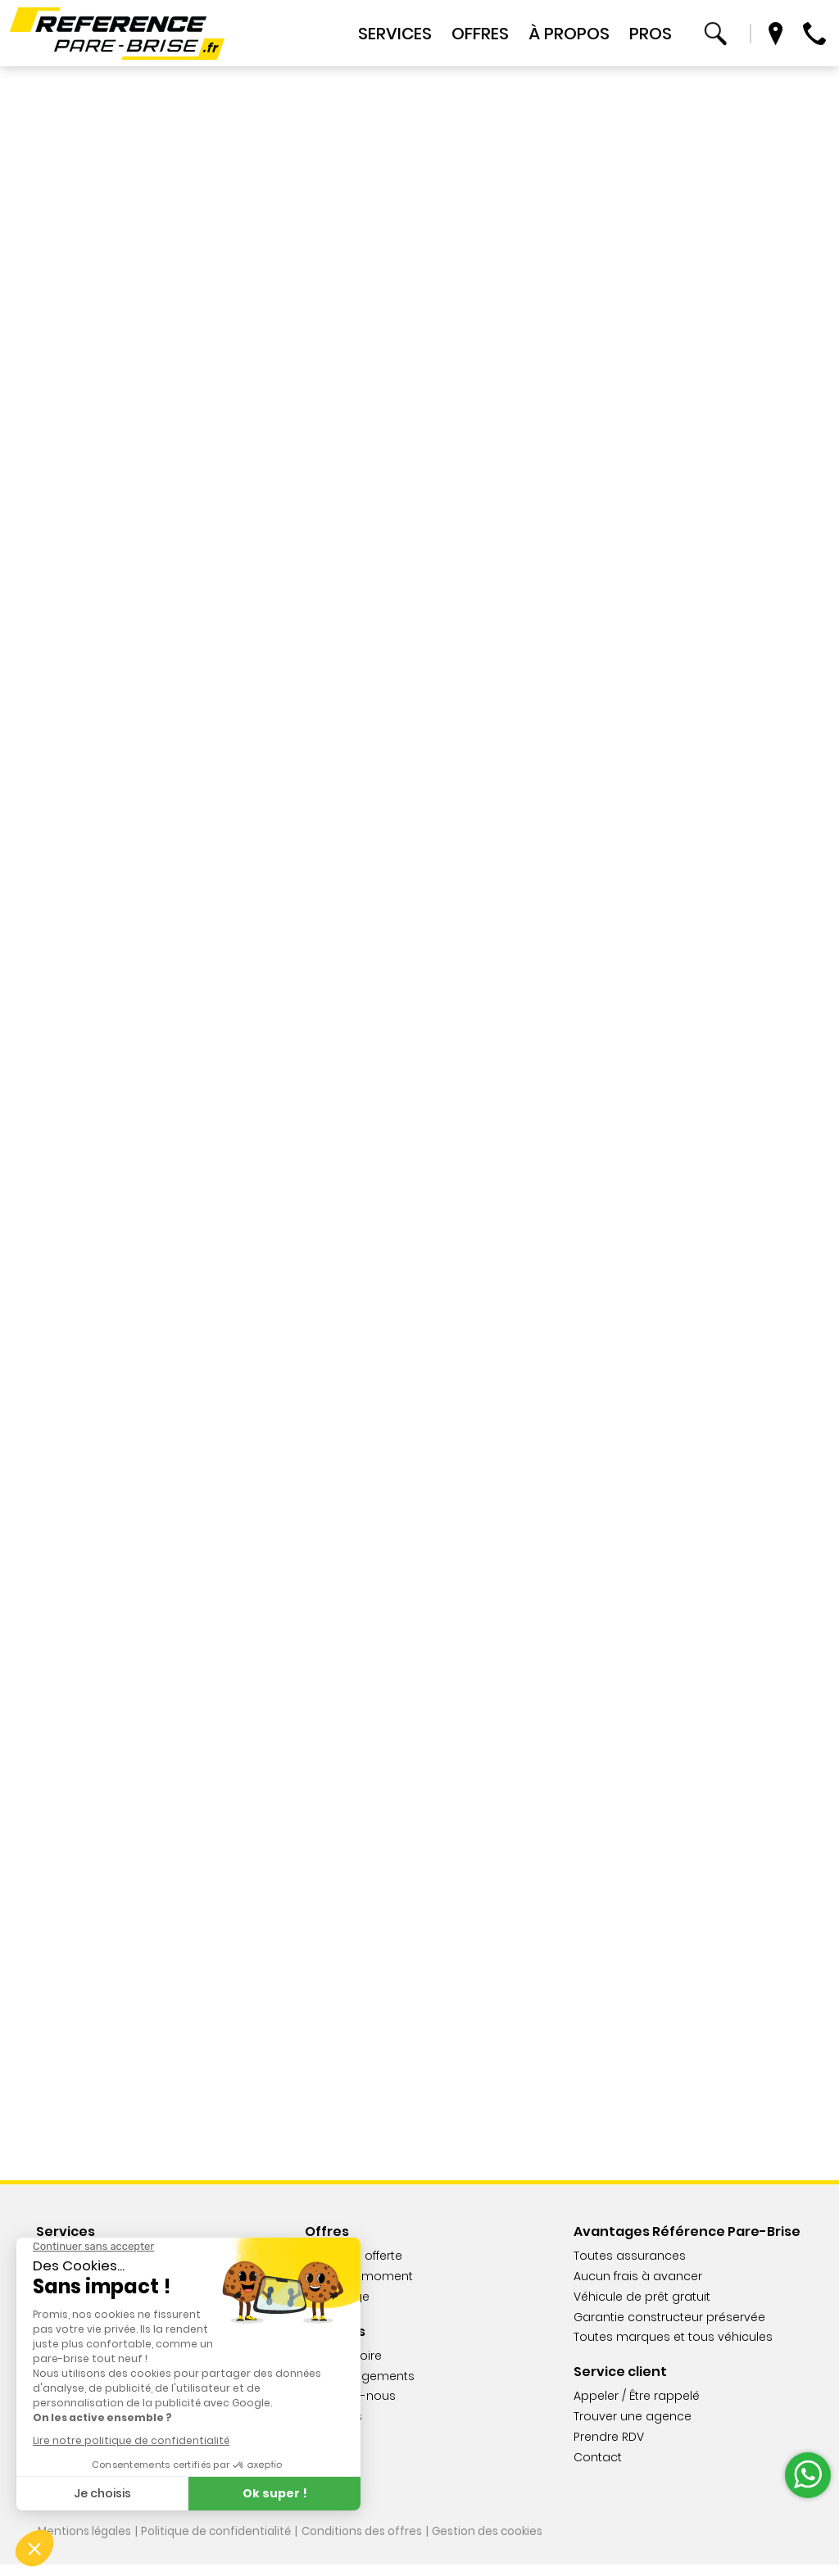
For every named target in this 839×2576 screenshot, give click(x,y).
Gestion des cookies (495, 2543)
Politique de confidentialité (219, 2543)
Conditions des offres (366, 2543)
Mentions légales (85, 2543)
